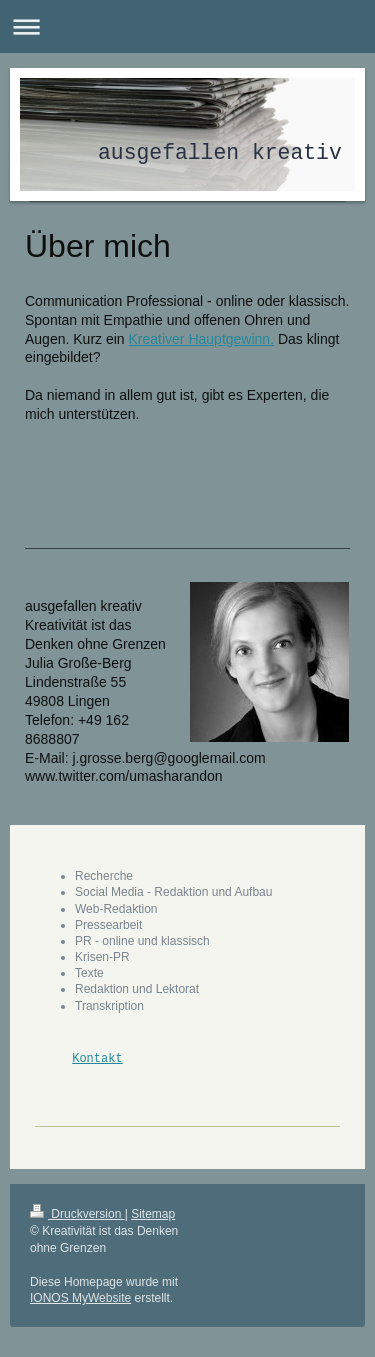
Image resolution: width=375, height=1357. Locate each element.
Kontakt (97, 1058)
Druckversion (77, 1214)
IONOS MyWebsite (80, 1298)
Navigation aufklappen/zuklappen (187, 26)
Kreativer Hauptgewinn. (202, 339)
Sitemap (153, 1214)
